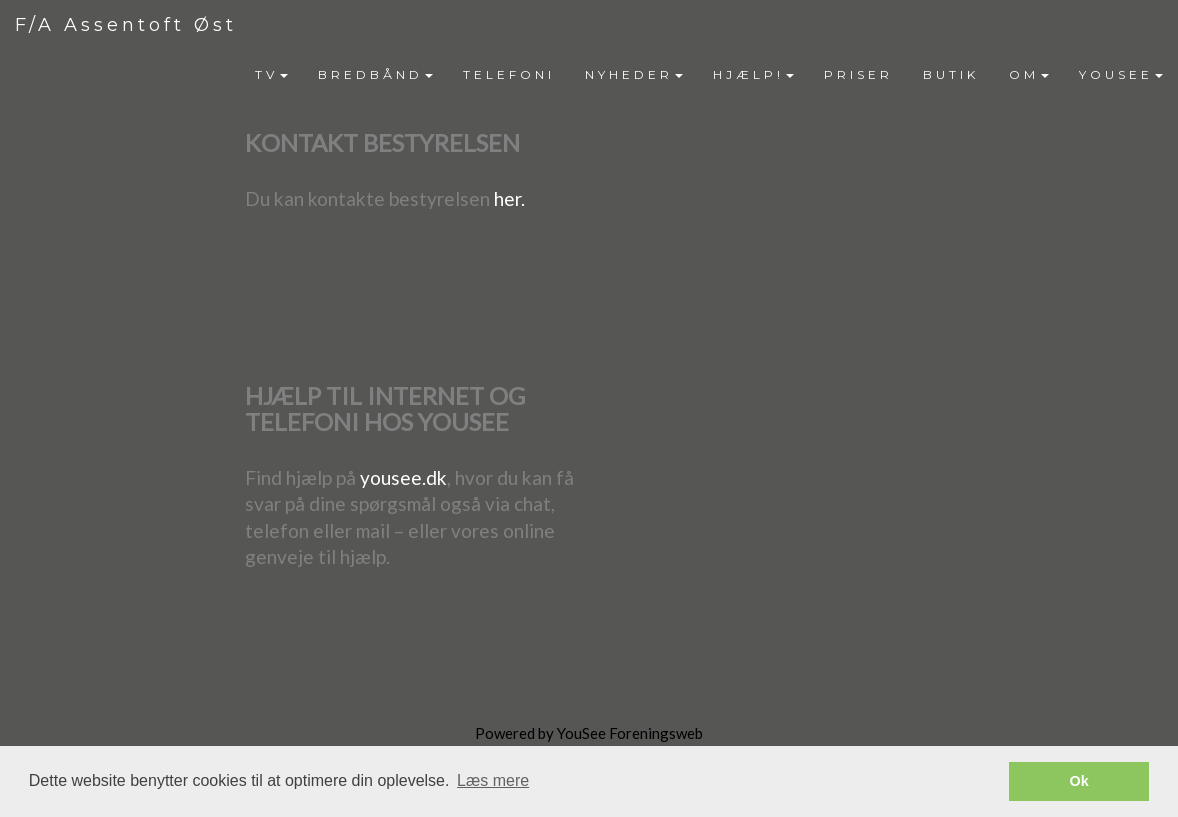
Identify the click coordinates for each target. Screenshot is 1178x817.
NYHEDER (634, 74)
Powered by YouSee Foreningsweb (589, 733)
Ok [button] (1079, 781)
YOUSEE (1121, 74)
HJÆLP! (753, 74)
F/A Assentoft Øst (126, 25)
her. (509, 198)
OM (1029, 74)
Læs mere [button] (493, 780)
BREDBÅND (375, 74)
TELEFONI (509, 74)
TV (271, 74)
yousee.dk (403, 477)
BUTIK (951, 74)
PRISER (858, 74)
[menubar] (709, 75)
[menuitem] (271, 75)
